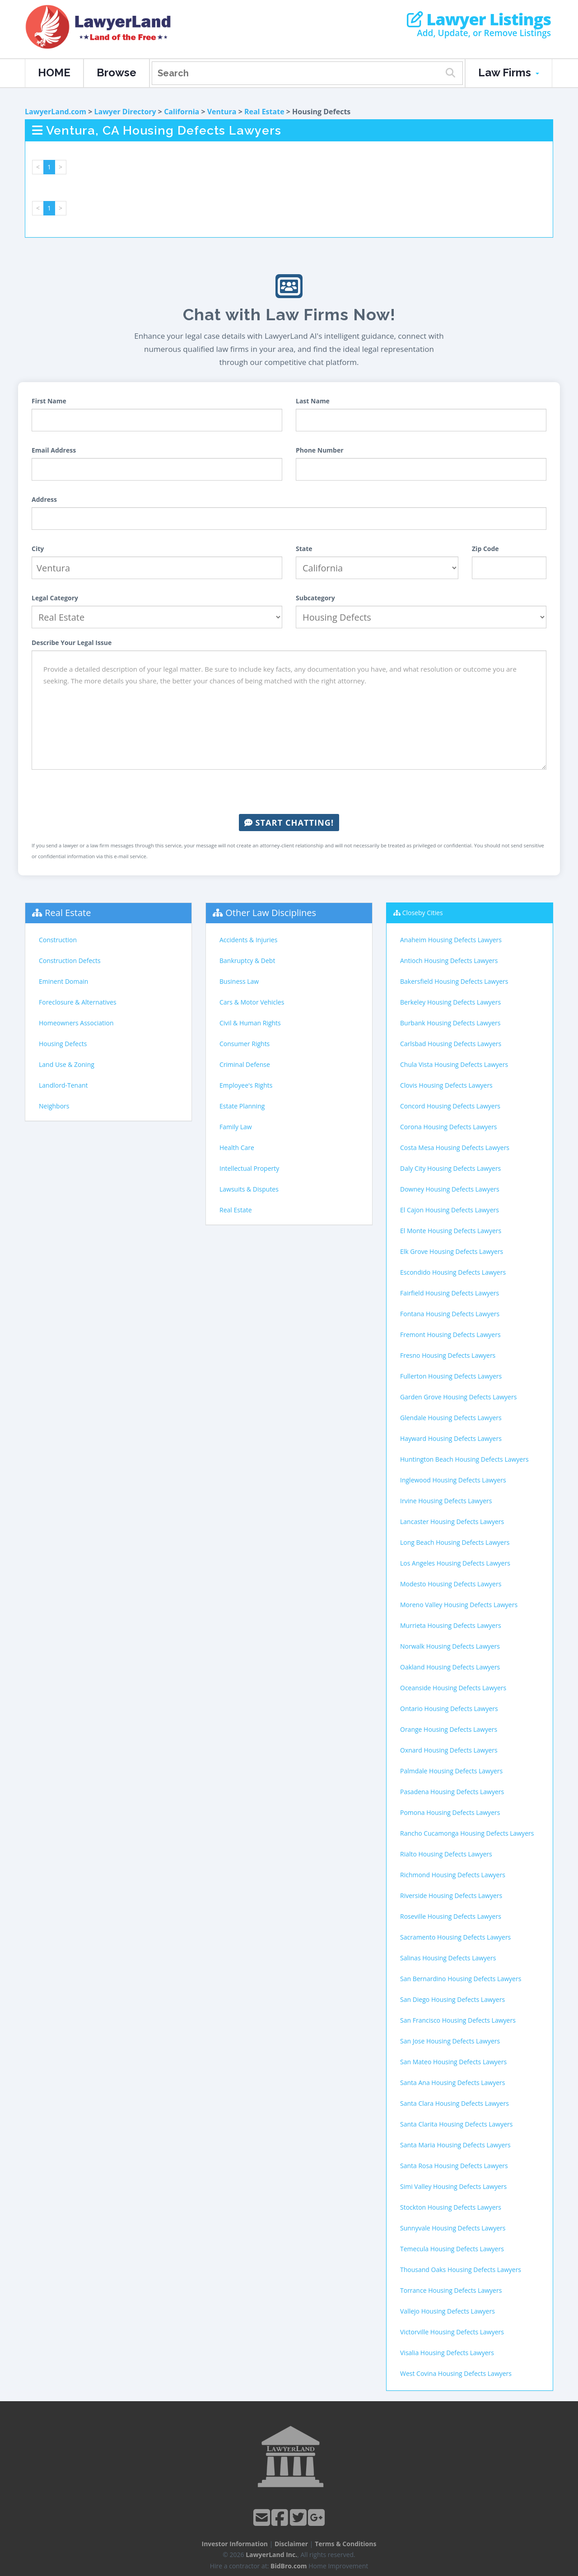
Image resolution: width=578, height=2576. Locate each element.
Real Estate (264, 112)
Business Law (239, 981)
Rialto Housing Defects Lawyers (446, 1854)
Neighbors (54, 1106)
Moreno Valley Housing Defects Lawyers (458, 1604)
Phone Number (320, 450)
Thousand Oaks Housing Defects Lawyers (460, 2269)
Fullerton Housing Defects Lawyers (451, 1376)
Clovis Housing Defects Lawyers (446, 1085)
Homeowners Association (76, 1023)
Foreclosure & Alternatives (78, 1002)
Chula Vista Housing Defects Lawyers (454, 1064)
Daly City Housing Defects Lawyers (450, 1168)
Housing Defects (63, 1043)
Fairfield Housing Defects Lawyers (449, 1293)
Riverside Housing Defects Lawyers (451, 1895)
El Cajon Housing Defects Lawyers (449, 1210)
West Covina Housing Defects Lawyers (456, 2373)
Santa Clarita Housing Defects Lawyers (456, 2124)
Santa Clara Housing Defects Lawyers (454, 2103)
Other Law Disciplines (270, 913)
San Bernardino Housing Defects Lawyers (460, 1978)
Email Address (54, 450)
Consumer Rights (244, 1043)
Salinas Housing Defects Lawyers (448, 1958)
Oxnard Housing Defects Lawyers (449, 1750)
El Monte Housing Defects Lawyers (450, 1230)
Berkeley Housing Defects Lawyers (450, 1002)
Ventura (222, 112)
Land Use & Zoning (66, 1064)
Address (44, 499)
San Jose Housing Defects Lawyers (450, 2041)
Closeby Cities (422, 912)
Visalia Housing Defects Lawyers (447, 2352)
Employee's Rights (245, 1085)
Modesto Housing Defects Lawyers (450, 1584)
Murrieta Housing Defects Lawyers (450, 1625)
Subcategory (315, 598)
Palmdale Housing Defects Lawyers (451, 1771)
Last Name (313, 401)
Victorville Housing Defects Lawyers (452, 2332)
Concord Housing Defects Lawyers (450, 1106)
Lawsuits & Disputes (249, 1189)
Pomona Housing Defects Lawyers (450, 1812)
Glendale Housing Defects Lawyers (451, 1417)
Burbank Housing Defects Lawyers (450, 1023)
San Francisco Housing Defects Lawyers (458, 2020)
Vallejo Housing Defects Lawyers (447, 2311)
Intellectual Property (249, 1168)
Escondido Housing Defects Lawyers (453, 1272)
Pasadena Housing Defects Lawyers (452, 1791)
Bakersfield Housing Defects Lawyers (454, 981)
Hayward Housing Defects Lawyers (451, 1438)
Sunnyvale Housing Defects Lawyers (452, 2228)
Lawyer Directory (125, 112)
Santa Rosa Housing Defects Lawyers (454, 2165)
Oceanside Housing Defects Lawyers (453, 1687)
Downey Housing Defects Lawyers (449, 1189)
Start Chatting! (289, 822)
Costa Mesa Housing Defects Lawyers (454, 1147)
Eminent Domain (63, 981)
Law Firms (508, 72)
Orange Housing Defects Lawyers (448, 1729)
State (304, 548)
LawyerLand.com (55, 112)
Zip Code (485, 548)
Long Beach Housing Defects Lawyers (454, 1542)
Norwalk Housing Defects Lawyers (450, 1646)
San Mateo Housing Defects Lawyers (453, 2061)
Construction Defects (70, 960)
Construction (58, 939)
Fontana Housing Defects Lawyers (449, 1313)
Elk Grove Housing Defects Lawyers (451, 1251)
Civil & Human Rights (250, 1023)
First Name (49, 401)
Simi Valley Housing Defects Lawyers (453, 2186)
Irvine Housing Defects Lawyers (446, 1500)
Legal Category (55, 598)
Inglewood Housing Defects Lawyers (453, 1480)
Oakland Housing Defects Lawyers (450, 1667)
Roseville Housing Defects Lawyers (450, 1916)
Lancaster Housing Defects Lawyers (452, 1521)
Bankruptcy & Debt (247, 960)
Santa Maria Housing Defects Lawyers (455, 2145)
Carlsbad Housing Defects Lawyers (450, 1043)
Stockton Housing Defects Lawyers (450, 2207)
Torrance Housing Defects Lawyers (451, 2290)
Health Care (236, 1147)
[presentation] (289, 791)
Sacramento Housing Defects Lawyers (455, 1937)
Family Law (235, 1126)
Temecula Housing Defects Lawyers (452, 2248)
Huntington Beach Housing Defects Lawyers (464, 1459)
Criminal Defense (244, 1064)
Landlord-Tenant (63, 1085)
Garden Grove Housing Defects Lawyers (458, 1397)
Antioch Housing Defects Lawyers (449, 960)
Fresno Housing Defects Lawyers (447, 1355)
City (38, 548)
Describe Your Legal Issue (72, 642)
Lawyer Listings (479, 19)
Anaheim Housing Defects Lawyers (451, 939)
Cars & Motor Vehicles (251, 1002)
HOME (54, 72)
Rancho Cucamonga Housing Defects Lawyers (467, 1833)
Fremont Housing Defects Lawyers (450, 1334)
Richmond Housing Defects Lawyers (452, 1874)
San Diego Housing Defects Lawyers (452, 1999)
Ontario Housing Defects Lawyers (449, 1708)
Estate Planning (242, 1106)
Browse (116, 72)
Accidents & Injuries (248, 939)
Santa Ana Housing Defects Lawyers (452, 2082)
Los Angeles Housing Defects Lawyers (455, 1563)
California (181, 112)
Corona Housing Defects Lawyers (448, 1126)
